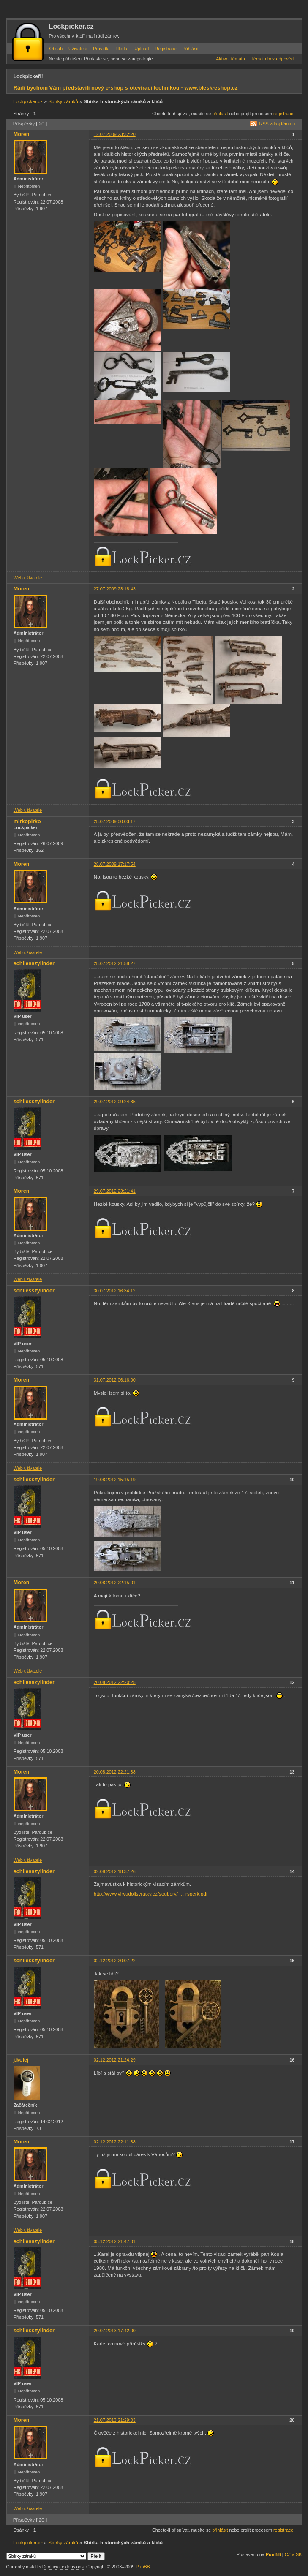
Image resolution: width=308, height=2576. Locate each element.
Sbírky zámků (63, 101)
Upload (141, 48)
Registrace (166, 48)
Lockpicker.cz (71, 26)
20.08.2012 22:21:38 (115, 1771)
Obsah (56, 48)
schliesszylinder (34, 963)
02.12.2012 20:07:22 (115, 1960)
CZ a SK (293, 2554)
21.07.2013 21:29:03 (115, 2420)
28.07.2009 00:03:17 (115, 821)
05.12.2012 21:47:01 (115, 2241)
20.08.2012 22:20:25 (115, 1682)
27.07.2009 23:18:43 (115, 588)
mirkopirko (27, 821)
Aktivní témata (230, 58)
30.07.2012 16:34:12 (115, 1290)
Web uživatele (28, 577)
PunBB (273, 2554)
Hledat (121, 48)
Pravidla (101, 48)
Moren (22, 134)
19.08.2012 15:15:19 (115, 1479)
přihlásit (220, 113)
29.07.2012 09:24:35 (115, 1101)
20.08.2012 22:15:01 (115, 1582)
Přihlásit (191, 48)
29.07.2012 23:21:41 (115, 1191)
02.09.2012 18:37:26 (115, 1871)
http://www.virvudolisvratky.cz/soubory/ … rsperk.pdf (150, 1893)
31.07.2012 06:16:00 (115, 1379)
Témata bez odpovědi (272, 58)
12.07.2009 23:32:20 (115, 134)
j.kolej (21, 2060)
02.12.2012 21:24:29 (115, 2059)
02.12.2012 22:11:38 (115, 2141)
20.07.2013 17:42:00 (115, 2330)
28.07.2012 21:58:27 (115, 963)
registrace (283, 113)
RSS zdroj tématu (277, 123)
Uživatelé (77, 48)
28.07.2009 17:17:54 (115, 864)
